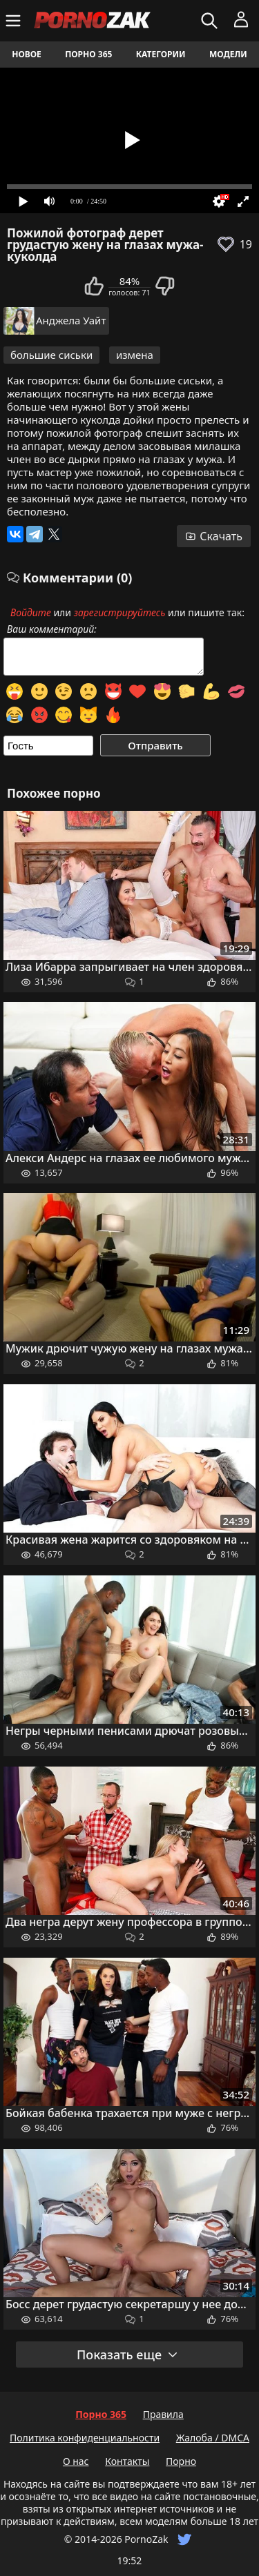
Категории (161, 54)
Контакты (127, 2461)
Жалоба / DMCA (212, 2437)
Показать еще (128, 2354)
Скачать (213, 536)
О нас (76, 2461)
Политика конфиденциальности (85, 2437)
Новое (26, 54)
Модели (228, 54)
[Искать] (211, 20)
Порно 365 (88, 54)
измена (134, 355)
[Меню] (14, 20)
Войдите (30, 612)
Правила (163, 2414)
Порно (181, 2461)
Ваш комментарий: (52, 629)
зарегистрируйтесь (120, 612)
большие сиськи (51, 355)
